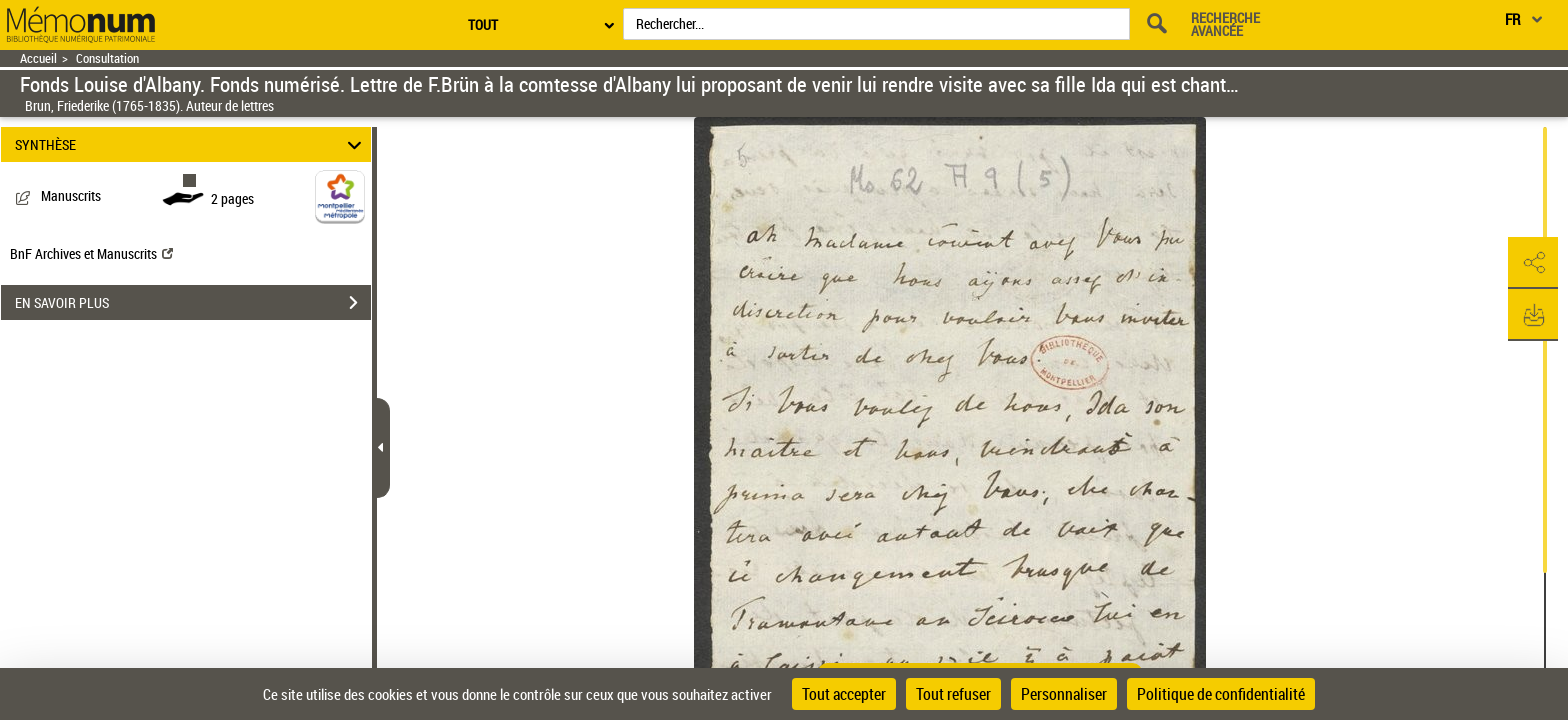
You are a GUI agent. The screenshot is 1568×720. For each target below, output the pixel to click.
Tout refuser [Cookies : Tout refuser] (953, 694)
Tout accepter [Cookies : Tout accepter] (844, 694)
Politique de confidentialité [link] (1221, 694)
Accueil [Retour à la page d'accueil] (38, 58)
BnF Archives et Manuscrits (91, 253)
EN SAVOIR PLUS (193, 303)
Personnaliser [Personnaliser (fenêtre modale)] (1064, 694)
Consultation (107, 58)
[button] (1533, 263)
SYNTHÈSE (191, 144)
